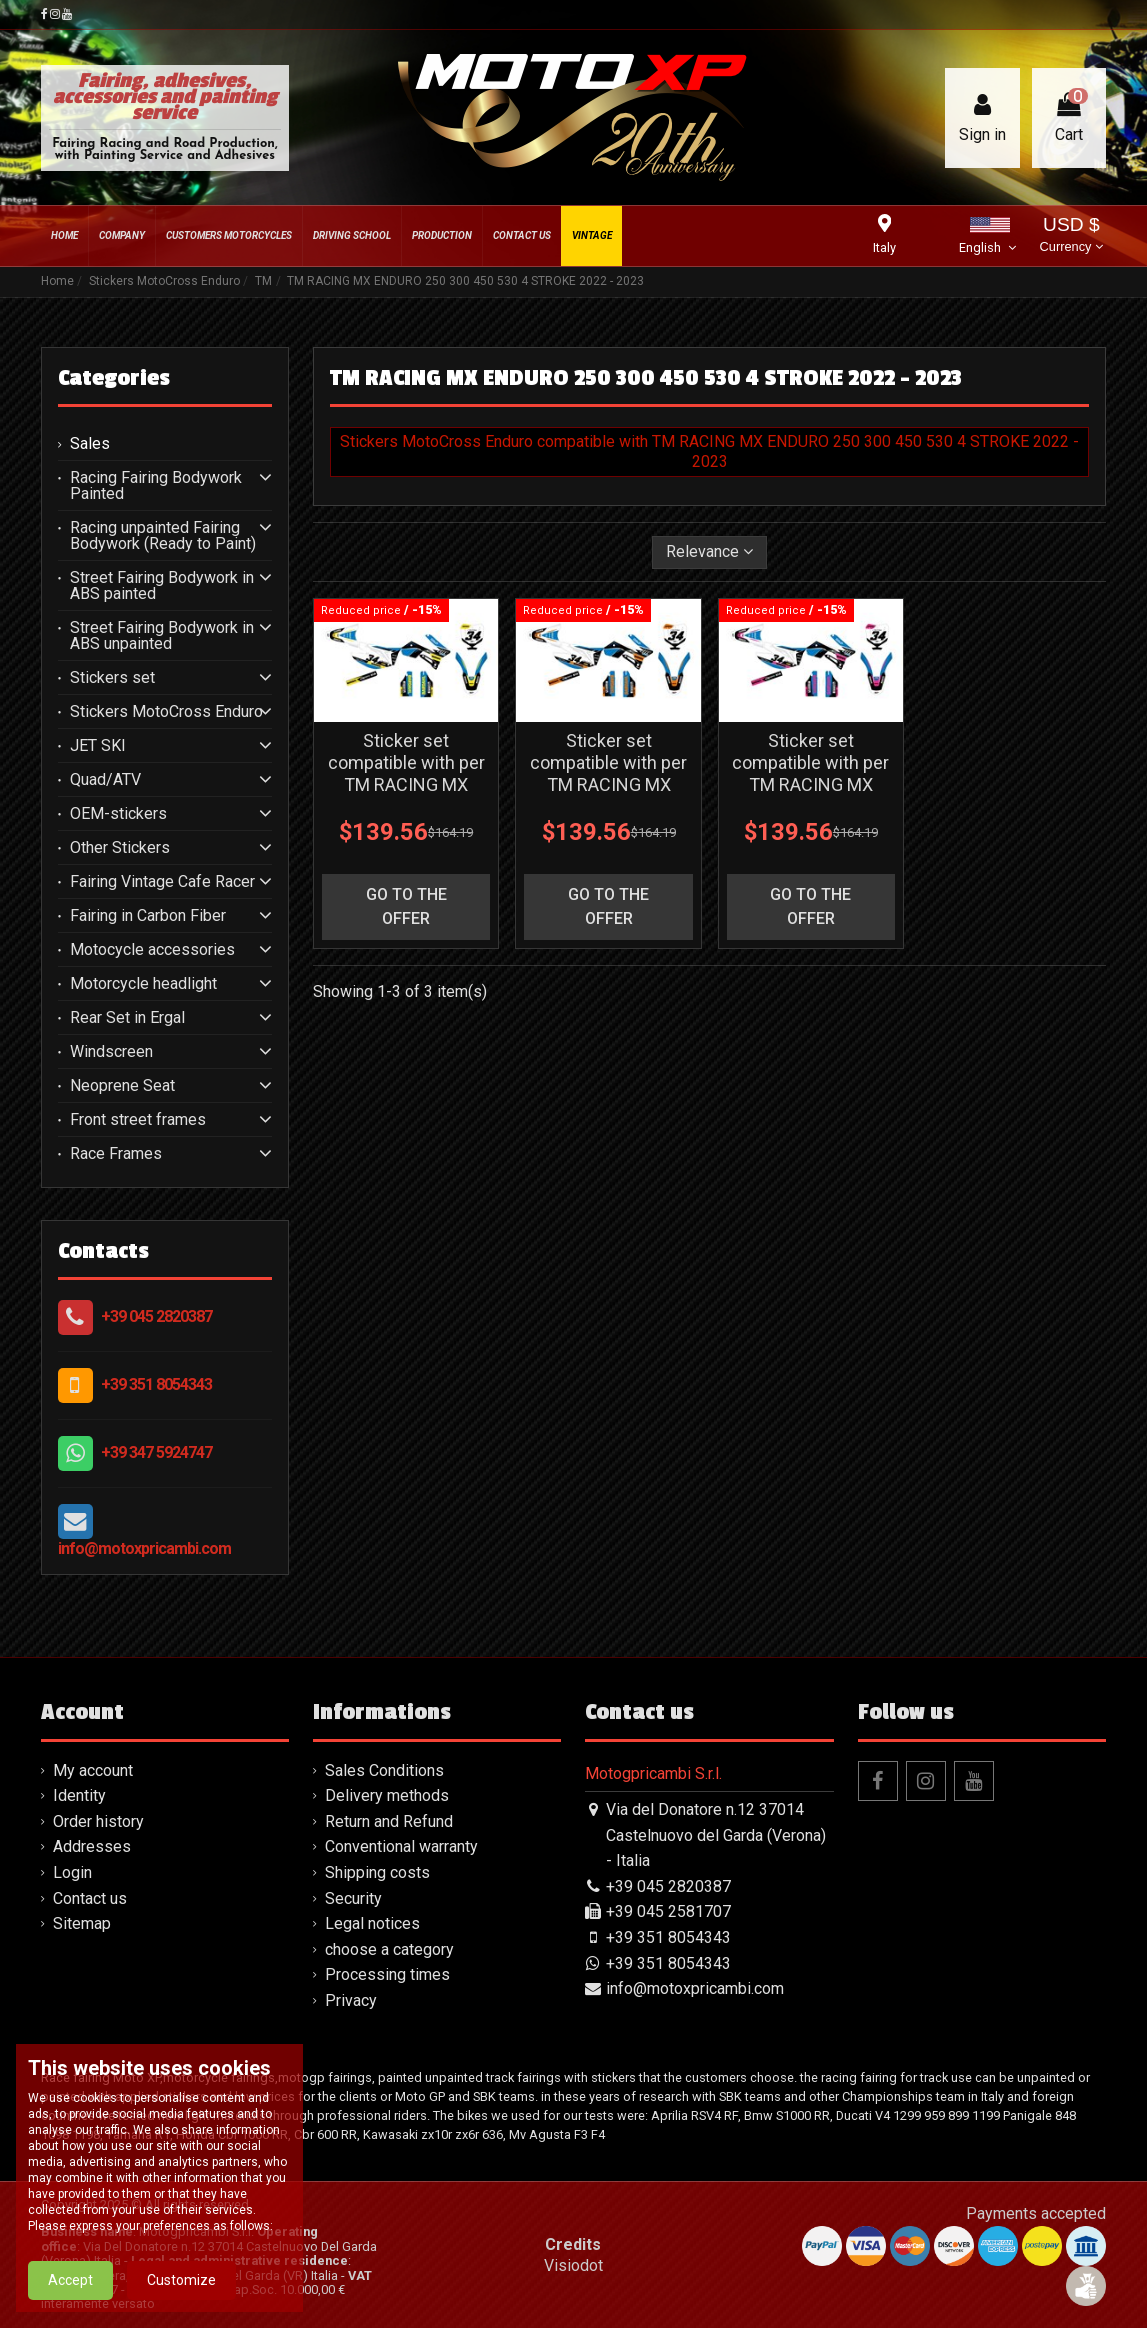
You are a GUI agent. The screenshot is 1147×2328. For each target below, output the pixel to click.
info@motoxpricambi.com (144, 1548)
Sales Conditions (384, 1770)
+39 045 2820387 (156, 1316)
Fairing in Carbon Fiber (148, 916)
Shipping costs (377, 1872)
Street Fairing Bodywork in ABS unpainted (162, 636)
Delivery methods (387, 1795)
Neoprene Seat (122, 1086)
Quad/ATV (105, 780)
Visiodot (573, 2265)
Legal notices (372, 1923)
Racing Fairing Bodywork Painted (156, 486)
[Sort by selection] (709, 552)
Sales (90, 444)
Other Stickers (120, 848)
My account (93, 1770)
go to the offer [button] (406, 906)
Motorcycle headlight (143, 984)
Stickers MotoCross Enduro (166, 712)
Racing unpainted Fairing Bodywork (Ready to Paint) (163, 536)
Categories (114, 378)
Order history (98, 1821)
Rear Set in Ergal (127, 1018)
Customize (181, 2280)
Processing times (387, 1974)
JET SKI (98, 746)
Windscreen (111, 1052)
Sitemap (82, 1923)
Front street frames (138, 1120)
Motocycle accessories (152, 950)
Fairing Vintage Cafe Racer (162, 882)
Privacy (351, 2000)
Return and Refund (389, 1821)
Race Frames (116, 1154)
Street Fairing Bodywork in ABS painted (162, 586)
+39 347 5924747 (156, 1452)
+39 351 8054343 (156, 1384)
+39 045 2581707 (668, 1911)
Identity (79, 1795)
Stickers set (112, 678)
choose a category (389, 1949)
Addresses (92, 1846)
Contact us (90, 1898)
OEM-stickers (118, 814)
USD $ (1071, 236)
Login (72, 1872)
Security (353, 1898)
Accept (70, 2280)
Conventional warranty (401, 1846)
